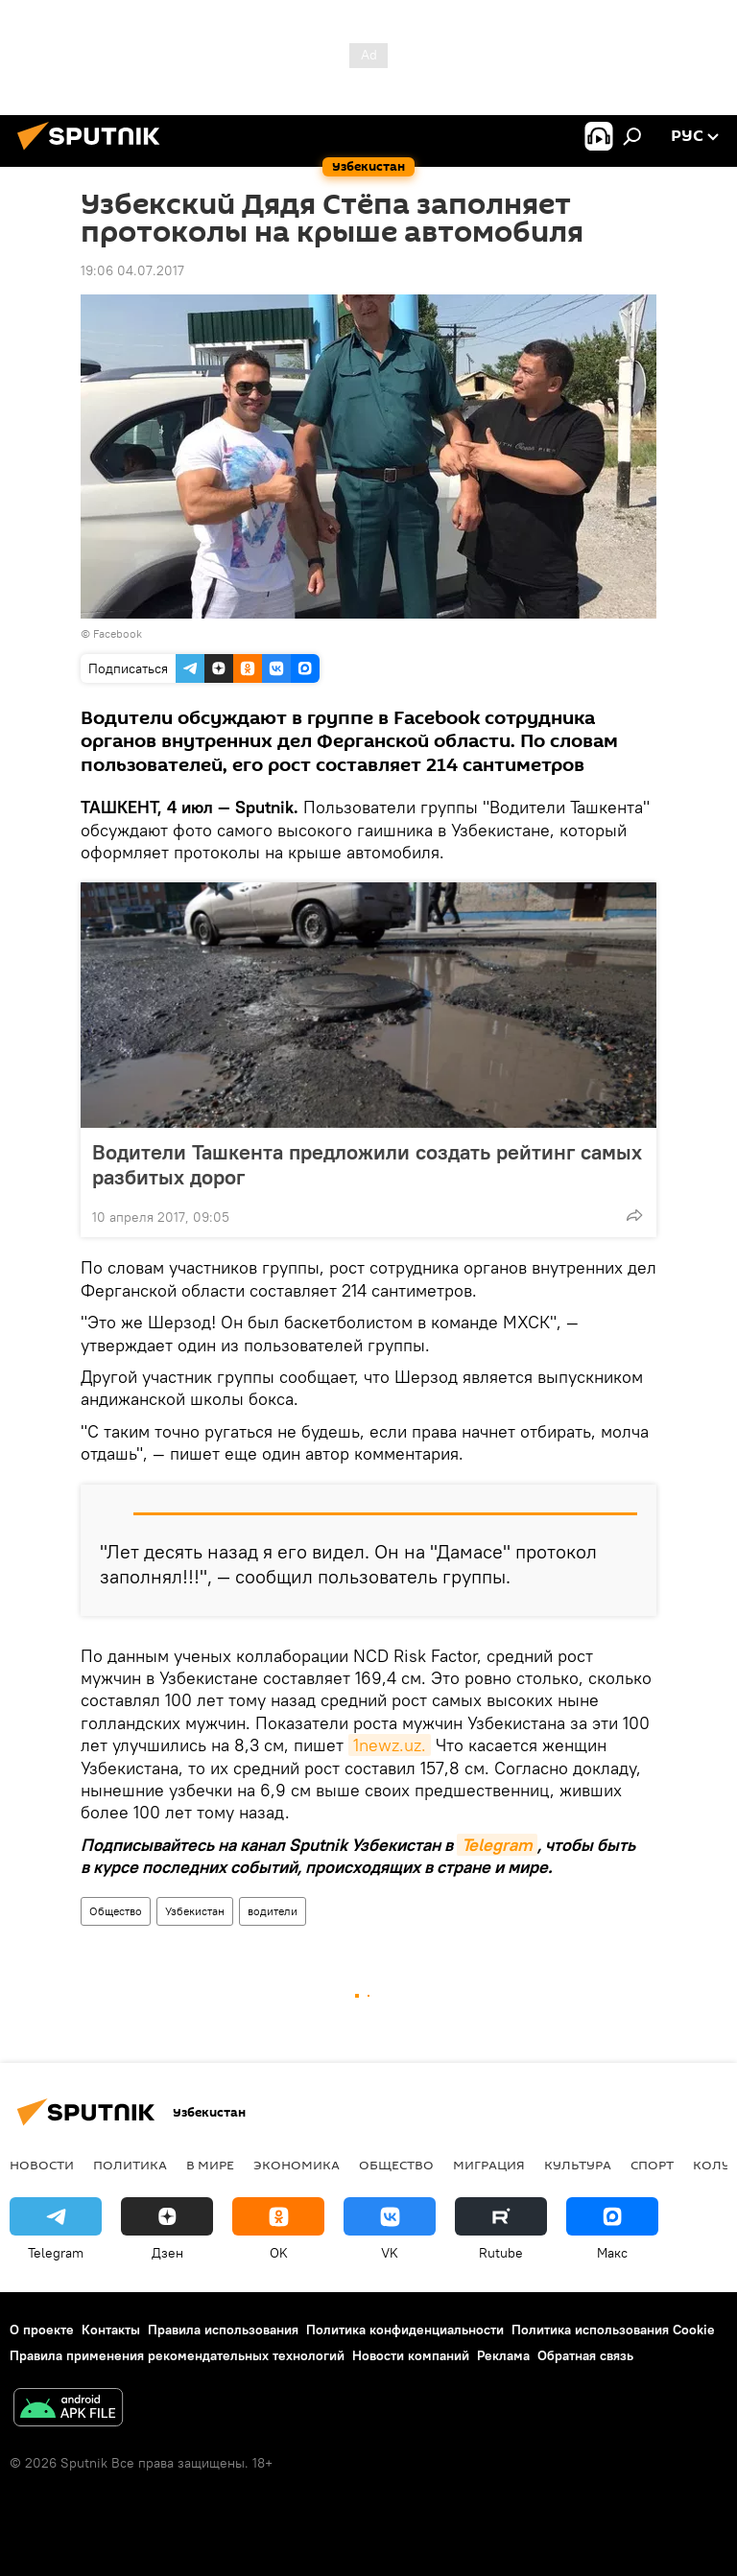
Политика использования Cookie (613, 2329)
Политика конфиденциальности (405, 2329)
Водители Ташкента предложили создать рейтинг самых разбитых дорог (367, 1164)
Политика (130, 2164)
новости (42, 2164)
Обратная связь (585, 2355)
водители (272, 1911)
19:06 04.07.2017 (132, 270)
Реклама (503, 2355)
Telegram (497, 1845)
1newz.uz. (389, 1745)
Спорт (652, 2164)
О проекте (42, 2329)
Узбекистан (195, 1911)
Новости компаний (410, 2355)
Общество (115, 1911)
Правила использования (223, 2329)
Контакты (111, 2329)
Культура (577, 2164)
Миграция (489, 2164)
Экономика (296, 2164)
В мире (210, 2164)
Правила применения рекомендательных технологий (177, 2355)
